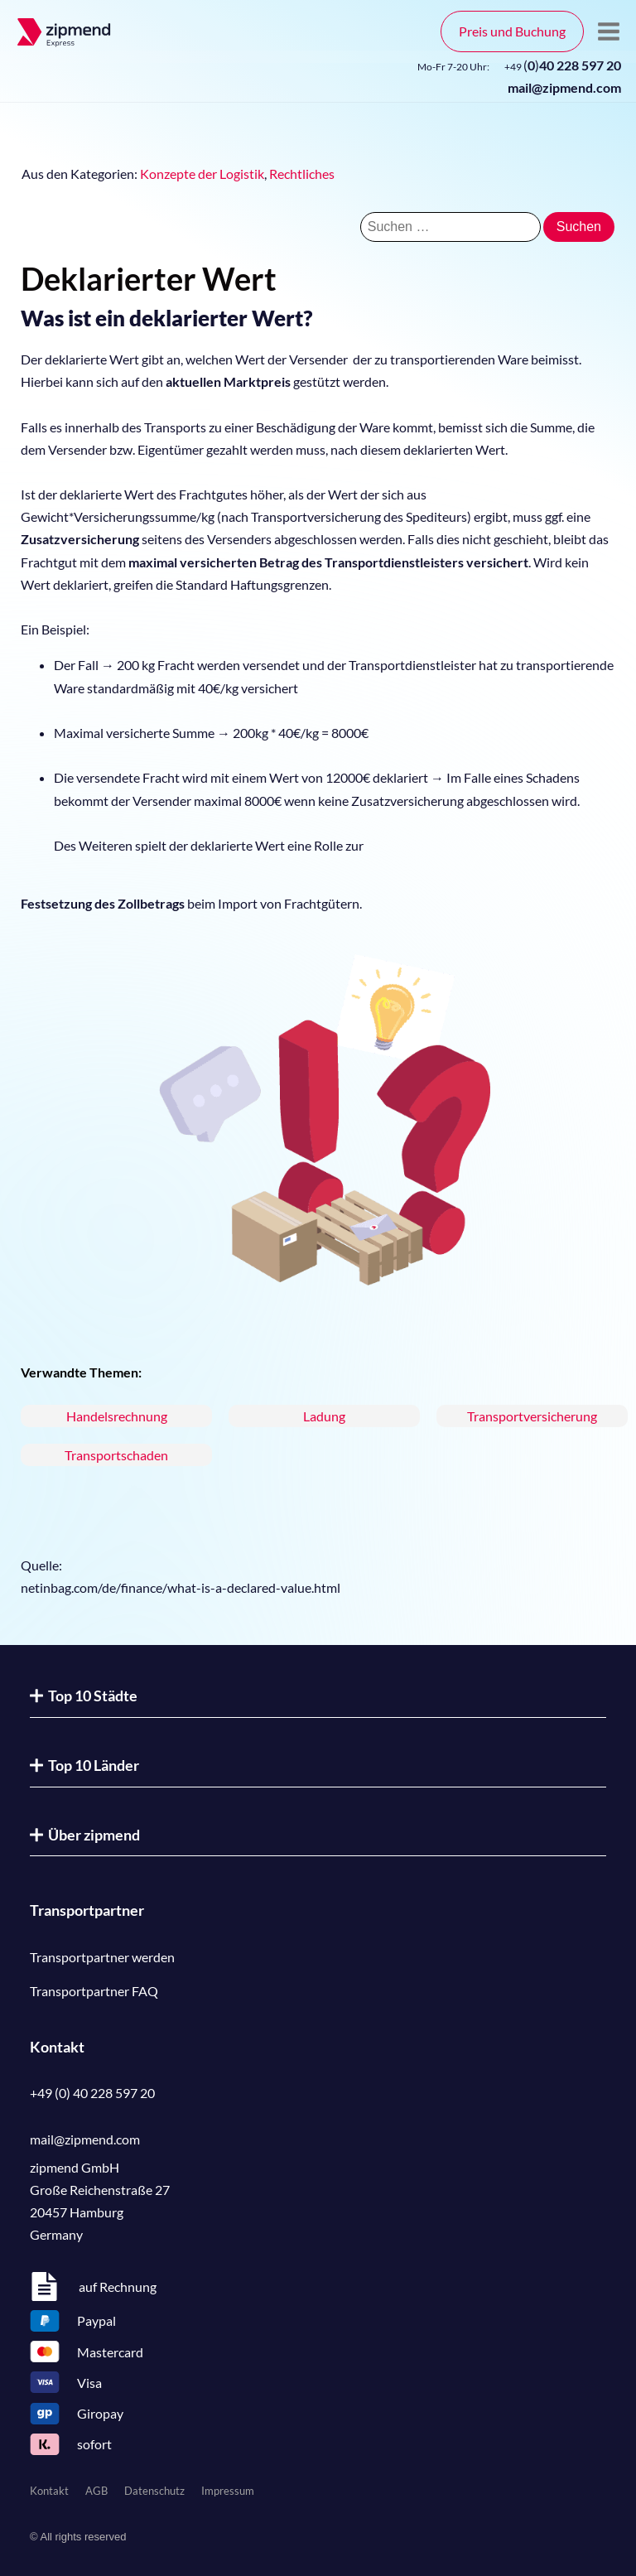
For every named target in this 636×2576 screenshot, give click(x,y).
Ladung (324, 1416)
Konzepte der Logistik (202, 173)
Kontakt (49, 2490)
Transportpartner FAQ (94, 1991)
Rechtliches (302, 173)
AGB (96, 2490)
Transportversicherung (532, 1416)
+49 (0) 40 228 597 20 (92, 2093)
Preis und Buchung (512, 31)
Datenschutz (154, 2490)
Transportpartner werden (102, 1957)
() (562, 65)
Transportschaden (116, 1455)
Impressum (227, 2490)
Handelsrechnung (116, 1416)
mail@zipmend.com (564, 87)
